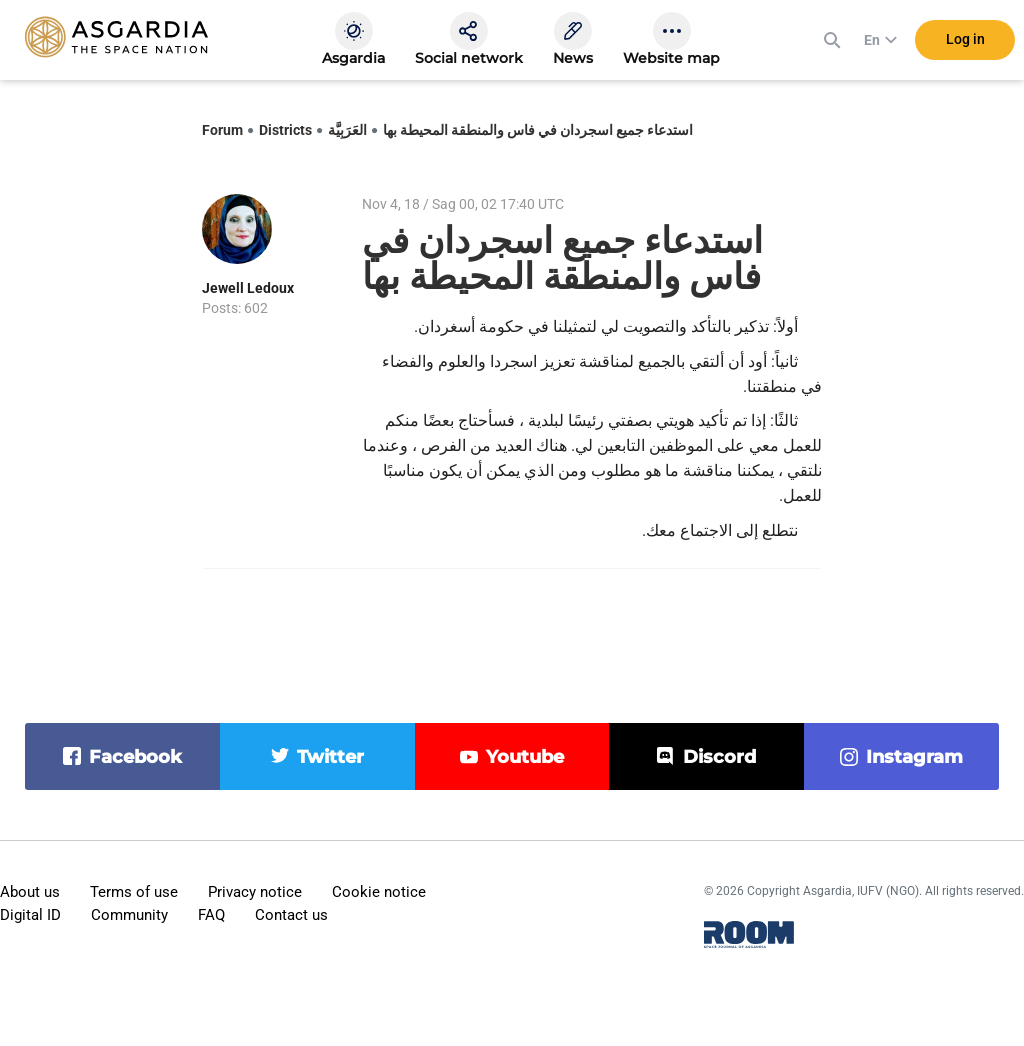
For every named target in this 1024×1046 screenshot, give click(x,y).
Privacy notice (255, 892)
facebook (135, 757)
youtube (525, 757)
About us (30, 892)
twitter (330, 757)
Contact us (291, 915)
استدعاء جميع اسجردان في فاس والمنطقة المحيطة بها (538, 130)
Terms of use (134, 892)
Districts (285, 130)
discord (719, 757)
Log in (965, 39)
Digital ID (30, 915)
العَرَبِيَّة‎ (347, 130)
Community (129, 915)
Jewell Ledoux (248, 288)
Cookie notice (379, 892)
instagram (914, 757)
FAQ (211, 915)
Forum (222, 130)
